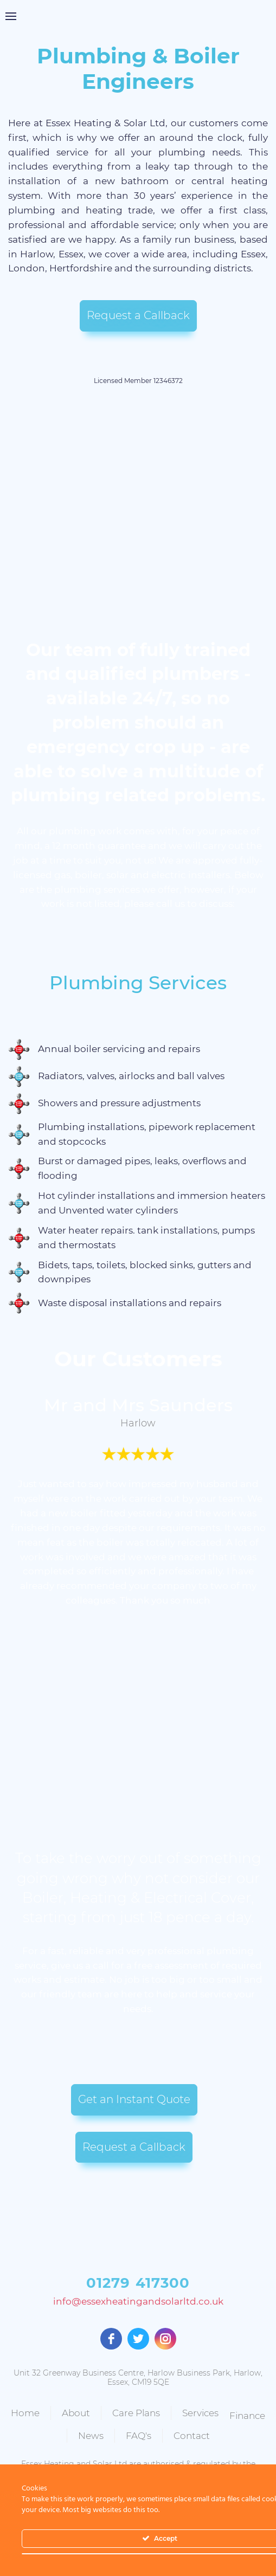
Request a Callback (138, 315)
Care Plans (159, 2410)
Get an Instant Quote (134, 2099)
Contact (215, 2430)
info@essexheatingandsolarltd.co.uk (138, 2301)
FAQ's (162, 2430)
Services (224, 2410)
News (114, 2430)
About (99, 2410)
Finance (73, 2427)
